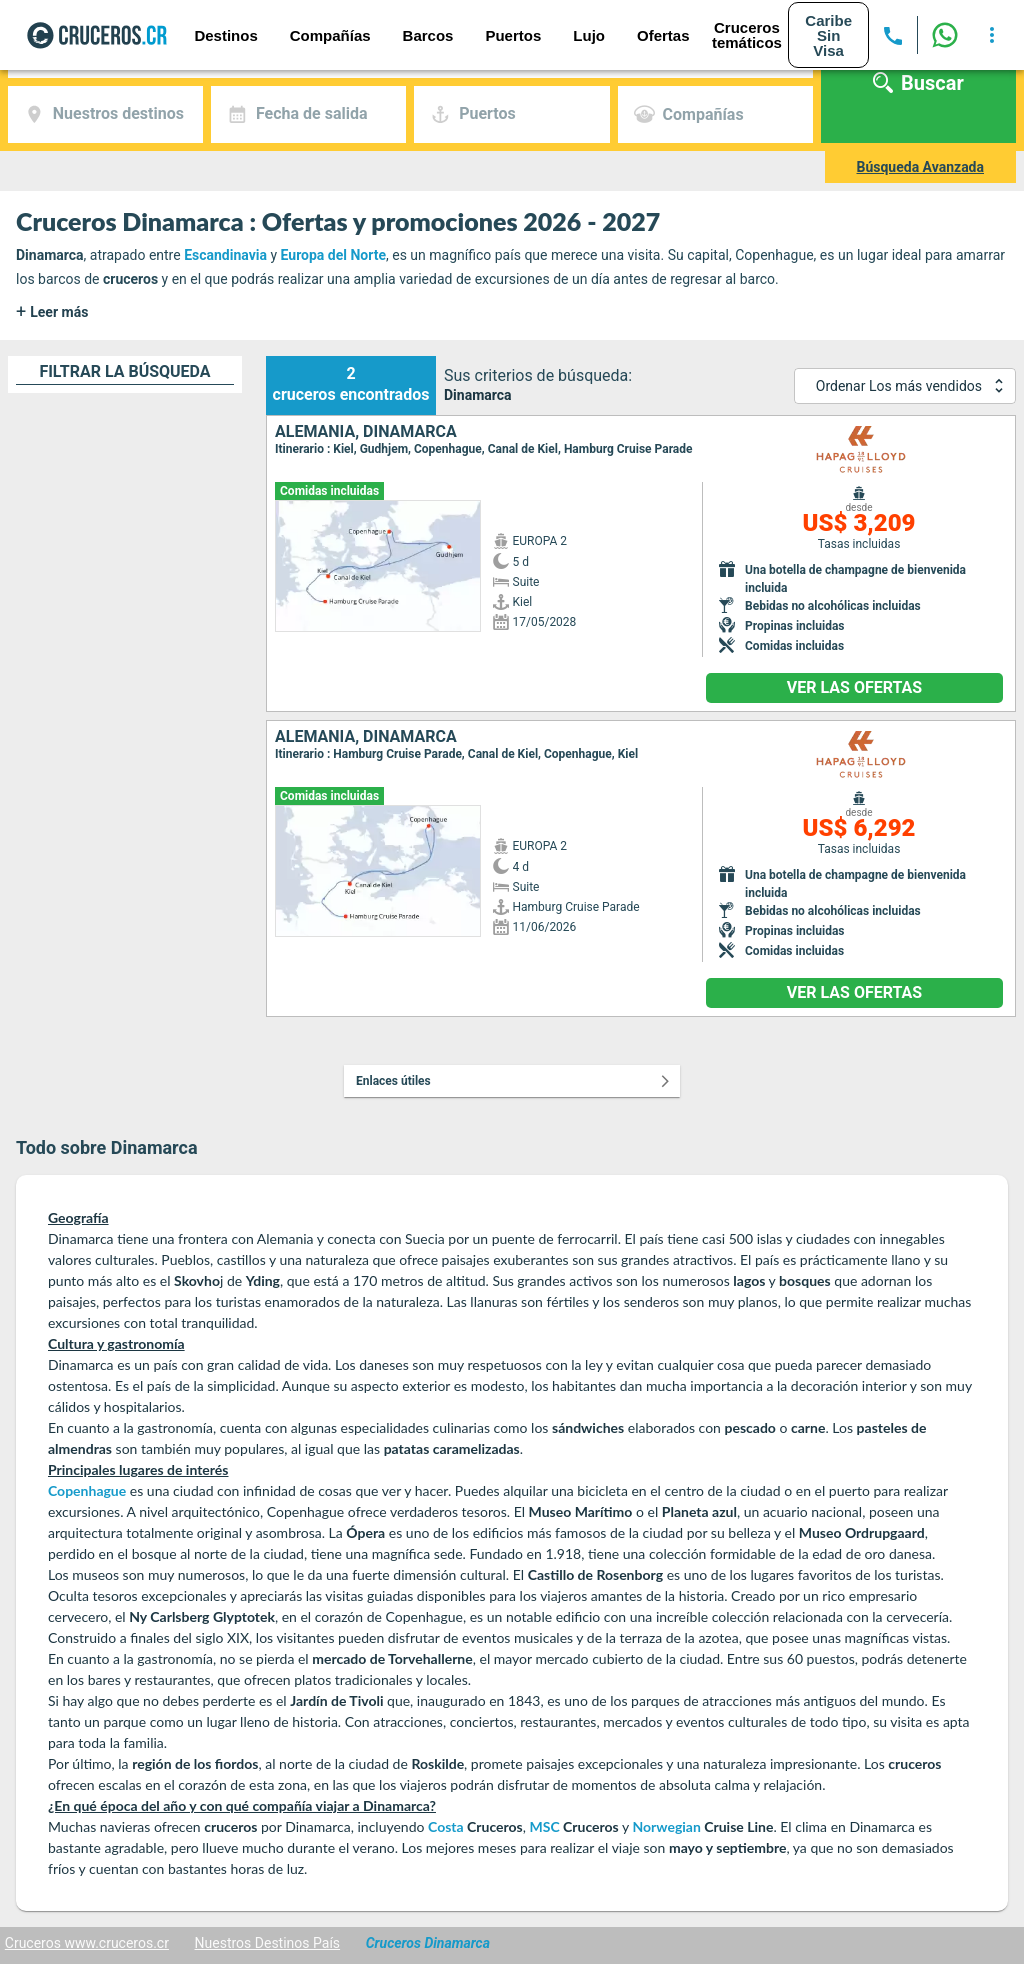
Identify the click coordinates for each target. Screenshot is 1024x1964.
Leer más (52, 311)
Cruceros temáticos (747, 35)
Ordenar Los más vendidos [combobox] (899, 386)
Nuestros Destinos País (268, 1943)
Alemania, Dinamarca (366, 432)
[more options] (992, 35)
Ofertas (663, 35)
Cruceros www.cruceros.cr (87, 1943)
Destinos (225, 35)
